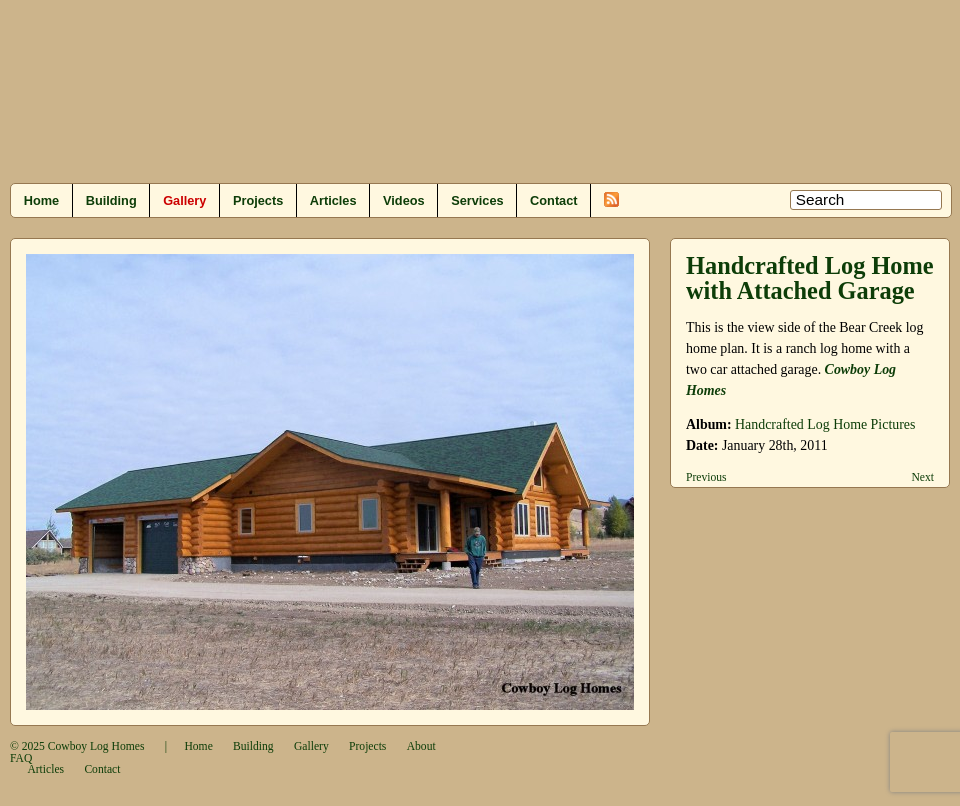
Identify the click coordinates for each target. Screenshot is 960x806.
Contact (553, 200)
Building (111, 200)
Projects (258, 200)
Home (41, 200)
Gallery (184, 200)
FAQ (21, 758)
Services (477, 200)
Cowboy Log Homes (96, 746)
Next (922, 477)
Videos (404, 200)
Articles (333, 200)
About (421, 746)
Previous (706, 477)
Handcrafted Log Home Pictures (825, 424)
